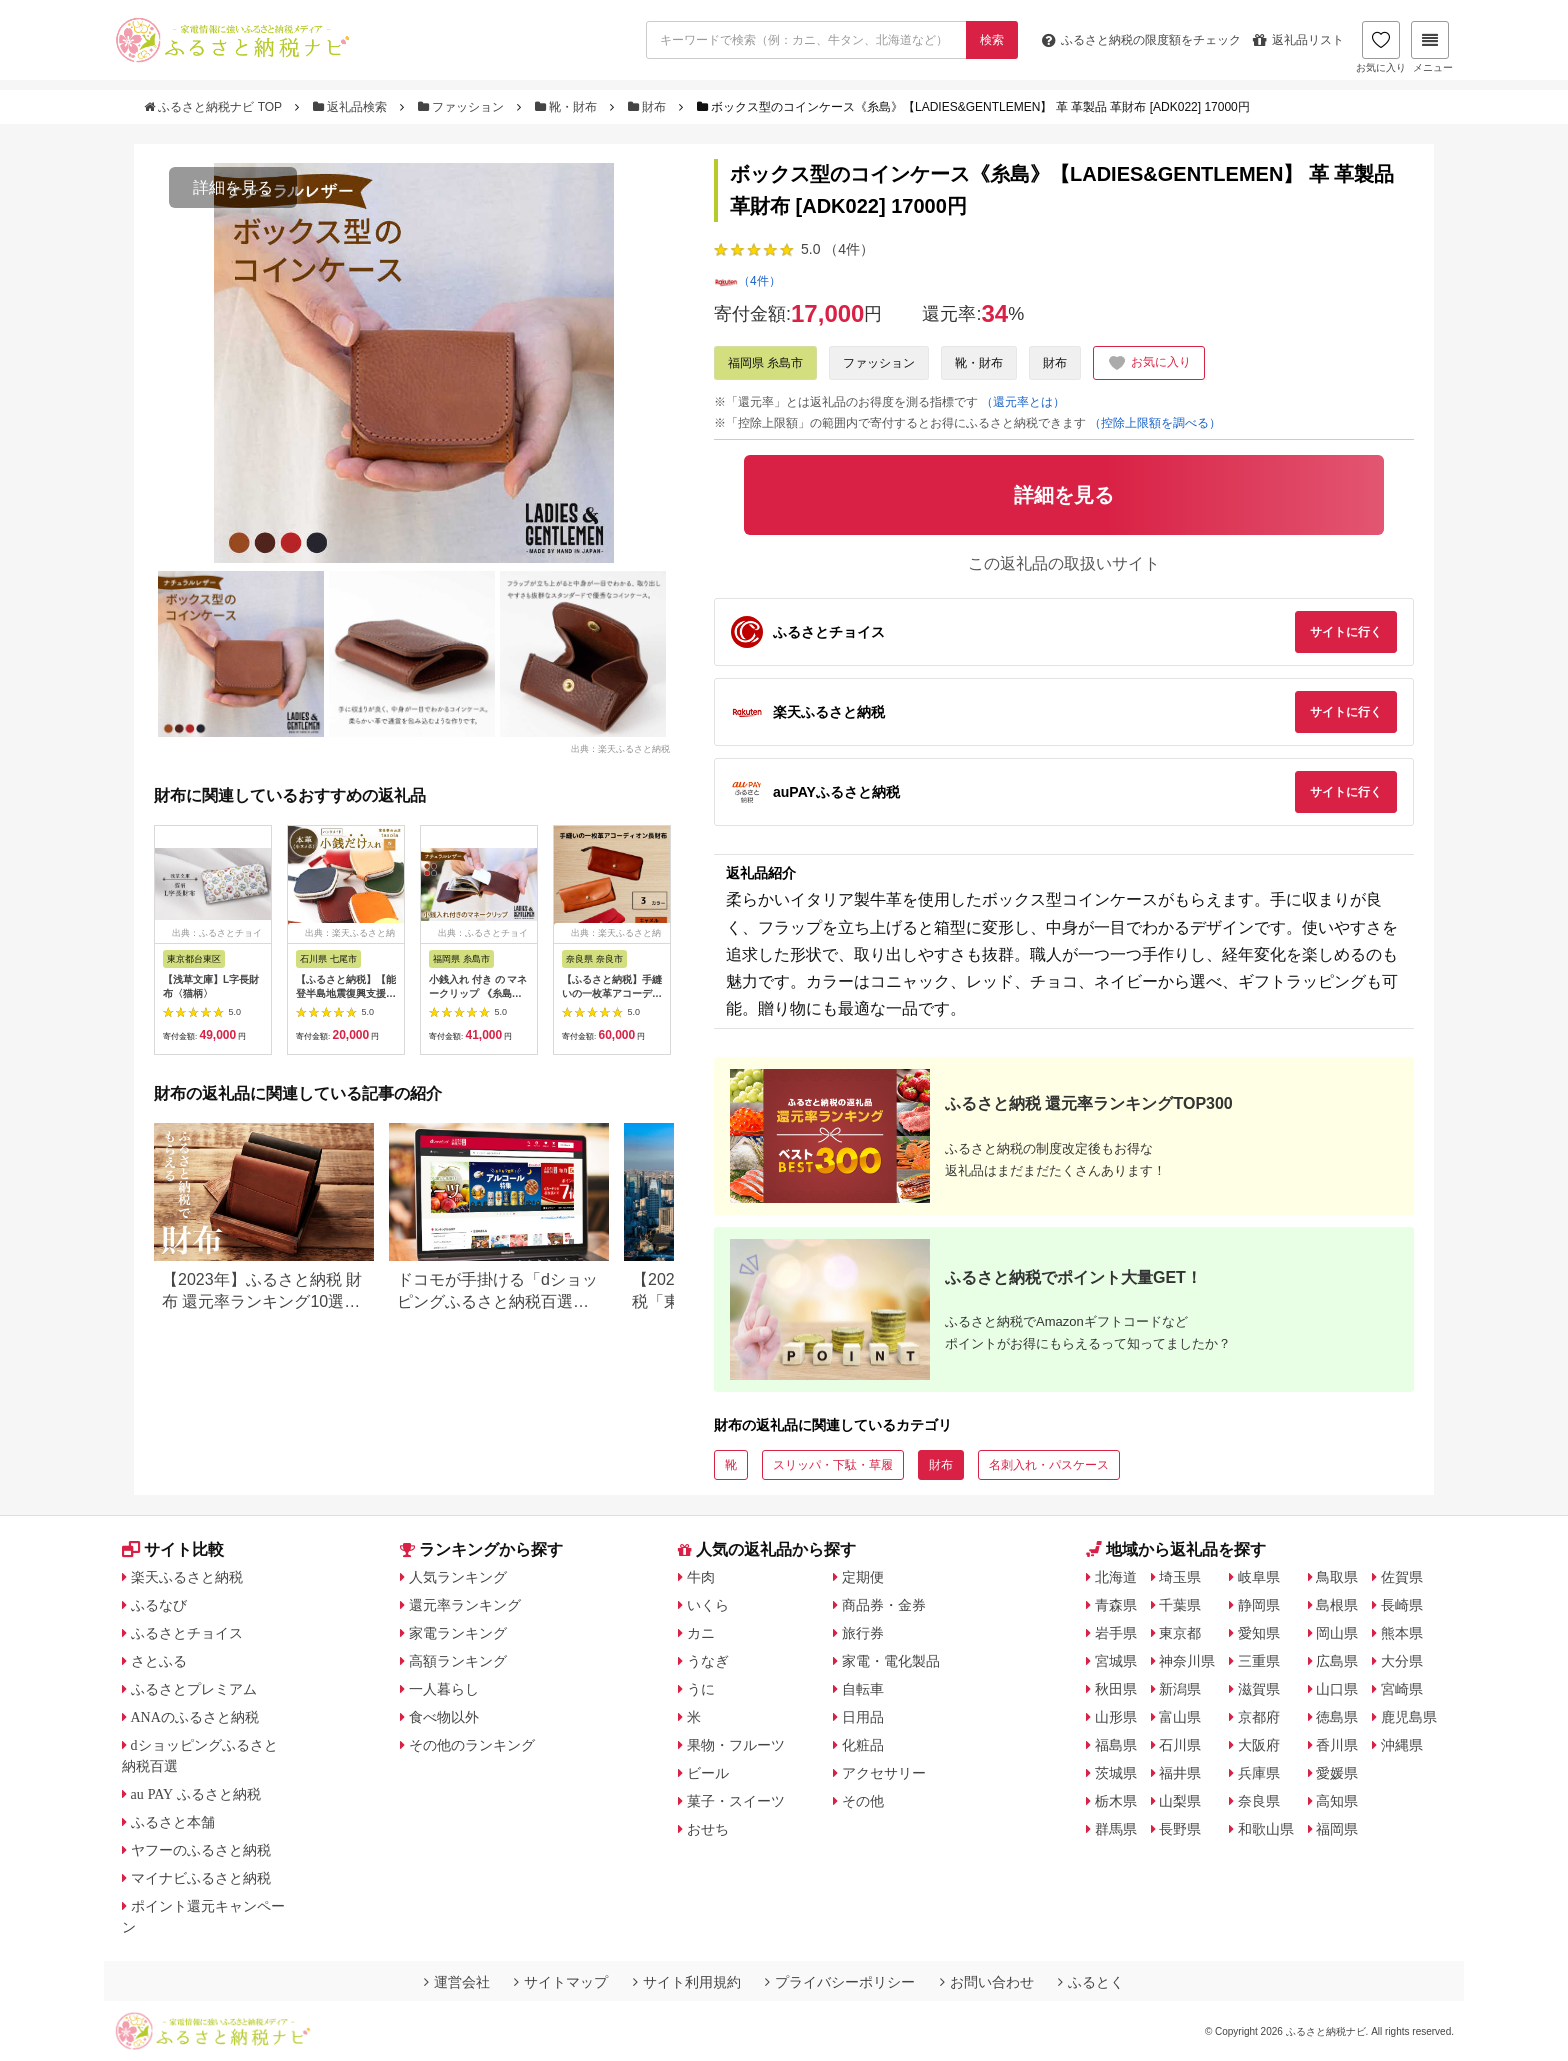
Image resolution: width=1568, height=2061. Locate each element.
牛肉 (701, 1577)
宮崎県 (1402, 1689)
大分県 (1402, 1661)
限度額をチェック (1141, 40)
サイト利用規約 (687, 1982)
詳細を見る (233, 187)
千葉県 (1180, 1605)
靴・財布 (568, 107)
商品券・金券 (884, 1605)
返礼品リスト (1298, 40)
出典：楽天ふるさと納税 (620, 748)
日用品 (863, 1717)
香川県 (1337, 1745)
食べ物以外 (444, 1717)
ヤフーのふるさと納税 (201, 1850)
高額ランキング (458, 1661)
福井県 (1180, 1773)
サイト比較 (173, 1549)
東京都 (1180, 1633)
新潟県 (1180, 1689)
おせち (708, 1829)
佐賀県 (1402, 1577)
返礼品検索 (352, 107)
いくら (708, 1605)
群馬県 (1116, 1829)
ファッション (463, 107)
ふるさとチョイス (187, 1633)
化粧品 (863, 1745)
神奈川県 (1187, 1661)
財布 (649, 107)
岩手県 (1116, 1633)
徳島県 (1337, 1717)
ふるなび (159, 1605)
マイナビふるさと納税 (201, 1878)
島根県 (1337, 1605)
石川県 (1180, 1745)
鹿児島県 (1409, 1717)
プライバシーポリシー (840, 1982)
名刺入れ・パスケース (1049, 1465)
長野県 (1180, 1829)
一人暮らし (444, 1689)
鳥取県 (1337, 1577)
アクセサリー (884, 1773)
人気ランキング (458, 1577)
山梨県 (1180, 1801)
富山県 (1180, 1717)
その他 (863, 1801)
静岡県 (1259, 1605)
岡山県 (1337, 1633)
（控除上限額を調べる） (1155, 423)
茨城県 (1116, 1773)
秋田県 (1116, 1689)
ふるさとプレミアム (194, 1689)
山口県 (1337, 1689)
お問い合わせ (987, 1982)
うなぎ (708, 1661)
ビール (708, 1773)
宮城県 (1116, 1661)
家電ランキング (458, 1633)
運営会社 (457, 1982)
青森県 (1116, 1605)
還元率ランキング (465, 1605)
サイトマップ (561, 1982)
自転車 (863, 1689)
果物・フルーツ (736, 1745)
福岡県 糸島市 (765, 363)
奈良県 (1259, 1801)
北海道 (1116, 1577)
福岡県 (1337, 1829)
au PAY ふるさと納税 (196, 1794)
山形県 (1116, 1717)
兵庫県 (1259, 1773)
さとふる (159, 1661)
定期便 (863, 1577)
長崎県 (1402, 1605)
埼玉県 (1180, 1577)
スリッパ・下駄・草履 (833, 1465)
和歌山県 (1266, 1829)
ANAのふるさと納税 (195, 1717)
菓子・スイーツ (736, 1801)
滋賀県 (1259, 1689)
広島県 (1337, 1661)
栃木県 (1116, 1801)
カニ (701, 1633)
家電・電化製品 (891, 1661)
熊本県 (1402, 1633)
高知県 (1337, 1801)
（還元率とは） (1023, 402)
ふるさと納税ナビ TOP (214, 107)
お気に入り (1381, 47)
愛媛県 (1337, 1773)
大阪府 (1259, 1745)
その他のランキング (472, 1745)
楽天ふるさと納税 (187, 1577)
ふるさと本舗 (173, 1822)
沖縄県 (1402, 1745)
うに (701, 1689)
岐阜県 (1259, 1577)
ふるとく (1091, 1982)
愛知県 (1259, 1633)
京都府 (1259, 1717)
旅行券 (863, 1633)
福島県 (1116, 1745)
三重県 (1259, 1661)
